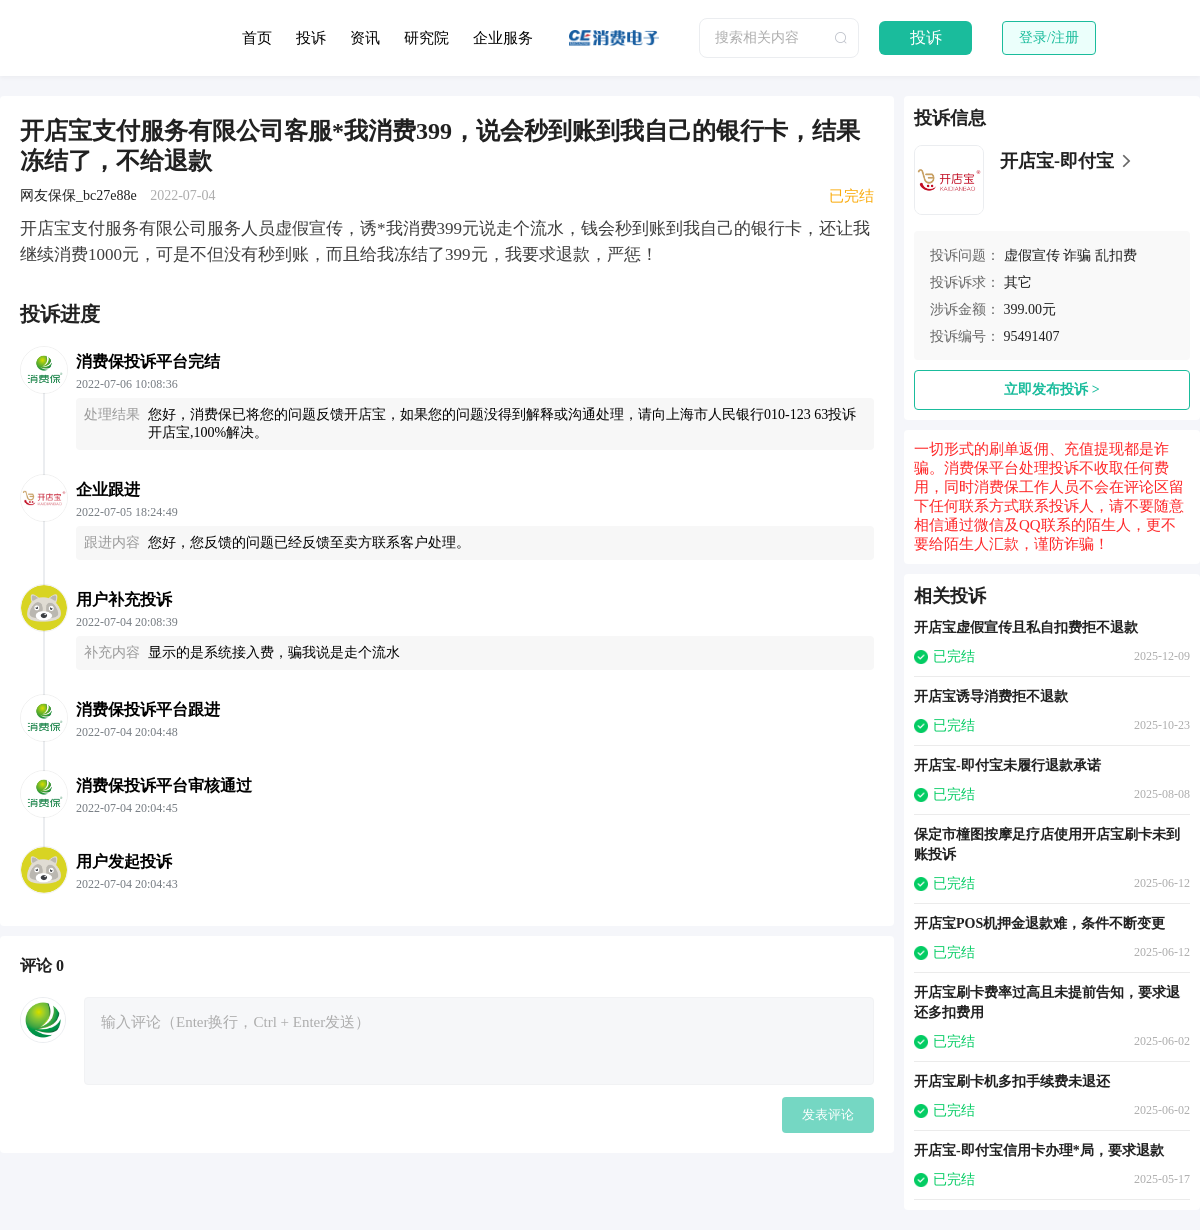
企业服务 (503, 38)
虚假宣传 (1032, 255)
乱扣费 (1116, 255)
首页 (257, 38)
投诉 (311, 38)
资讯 (365, 38)
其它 (1018, 282)
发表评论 (828, 1114)
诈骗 (1077, 255)
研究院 (426, 38)
